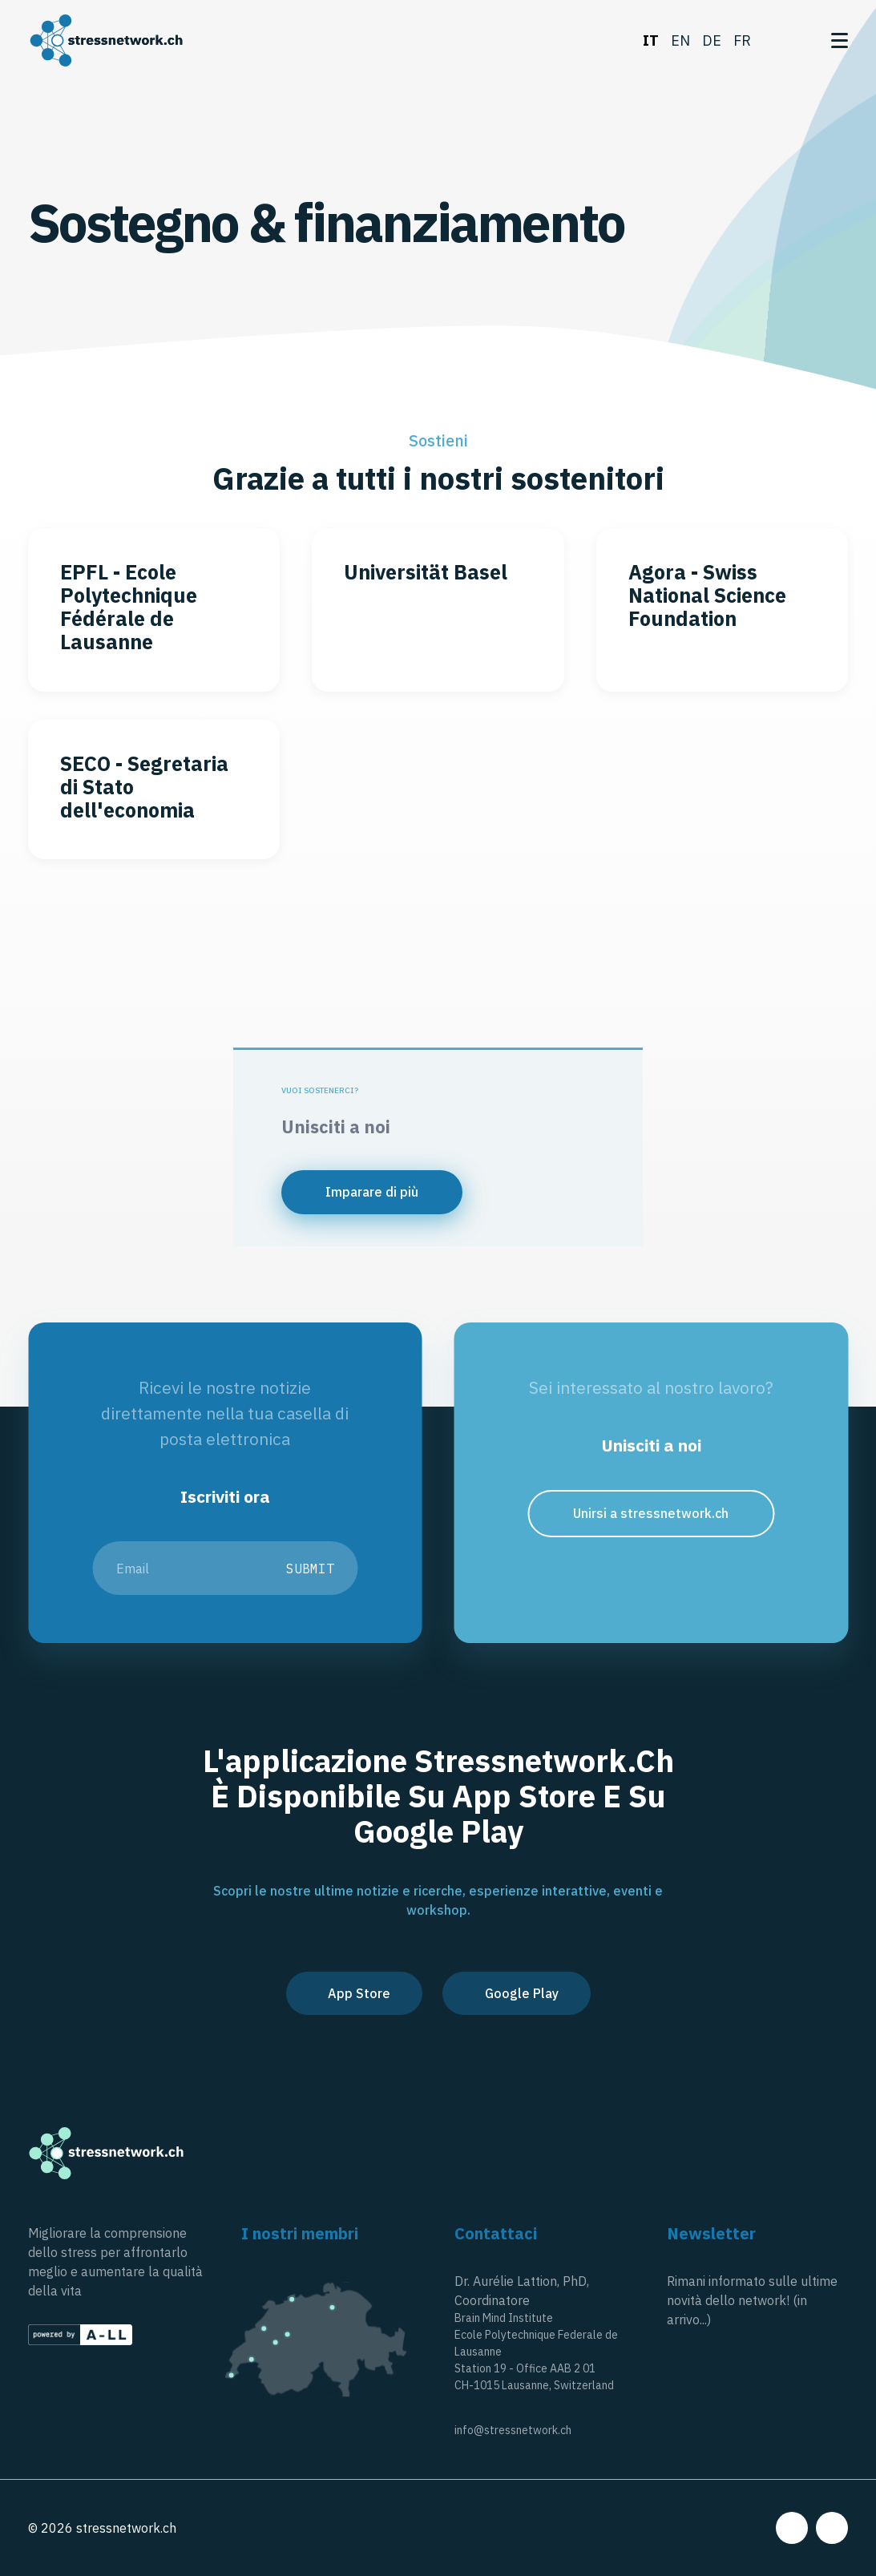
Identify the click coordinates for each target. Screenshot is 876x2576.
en (680, 40)
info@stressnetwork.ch (512, 2430)
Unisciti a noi (335, 1126)
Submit (310, 1569)
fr (742, 40)
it (651, 40)
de (711, 40)
